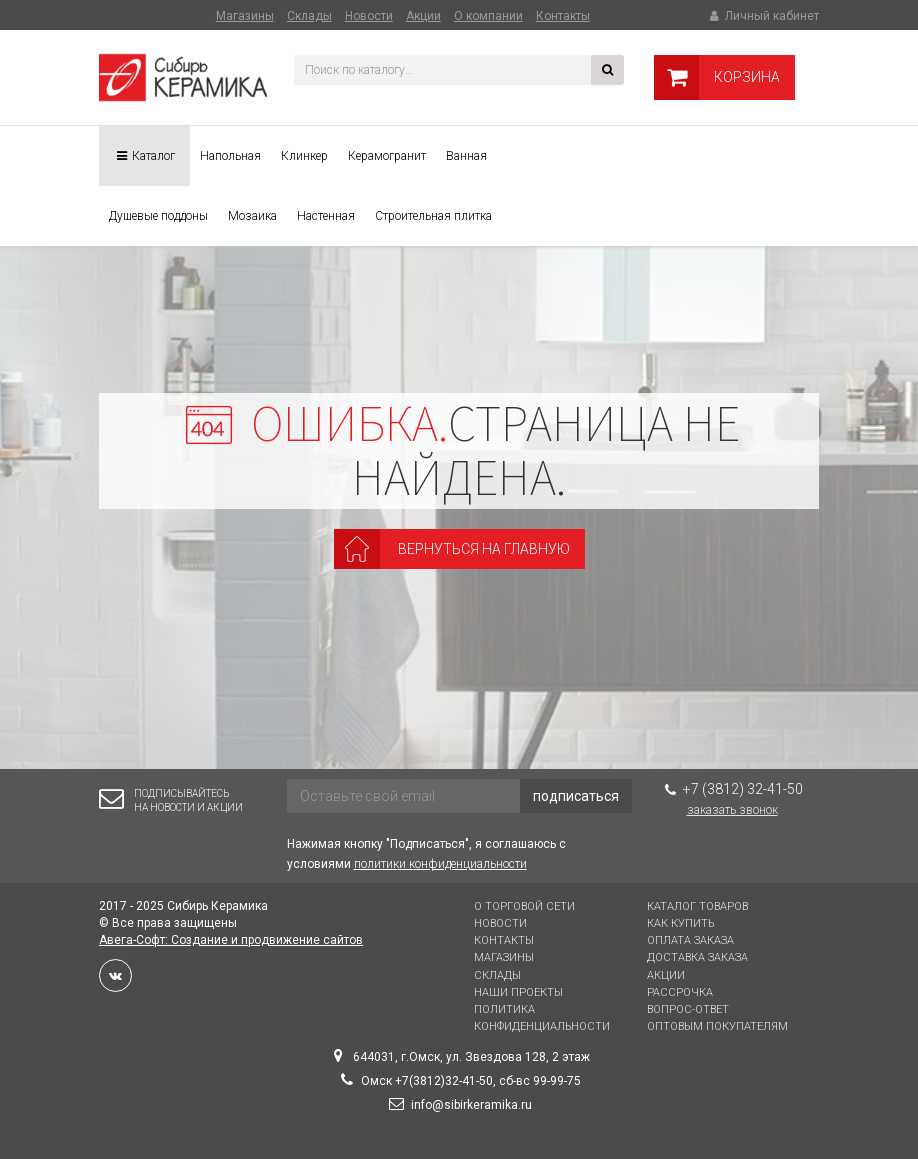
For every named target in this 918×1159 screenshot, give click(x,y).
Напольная (230, 156)
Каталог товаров (697, 906)
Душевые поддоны (158, 216)
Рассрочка (680, 992)
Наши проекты (518, 992)
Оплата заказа (690, 940)
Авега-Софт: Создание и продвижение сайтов (231, 940)
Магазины (245, 16)
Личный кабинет (763, 16)
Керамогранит (387, 156)
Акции (423, 16)
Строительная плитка (433, 216)
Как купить (680, 923)
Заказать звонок (732, 810)
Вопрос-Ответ (688, 1009)
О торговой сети (524, 906)
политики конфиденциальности (440, 864)
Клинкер (304, 156)
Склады (309, 16)
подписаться (576, 796)
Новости (369, 16)
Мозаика (252, 216)
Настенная (326, 216)
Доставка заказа (697, 957)
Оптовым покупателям (717, 1026)
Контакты (563, 16)
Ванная (466, 156)
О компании (488, 16)
